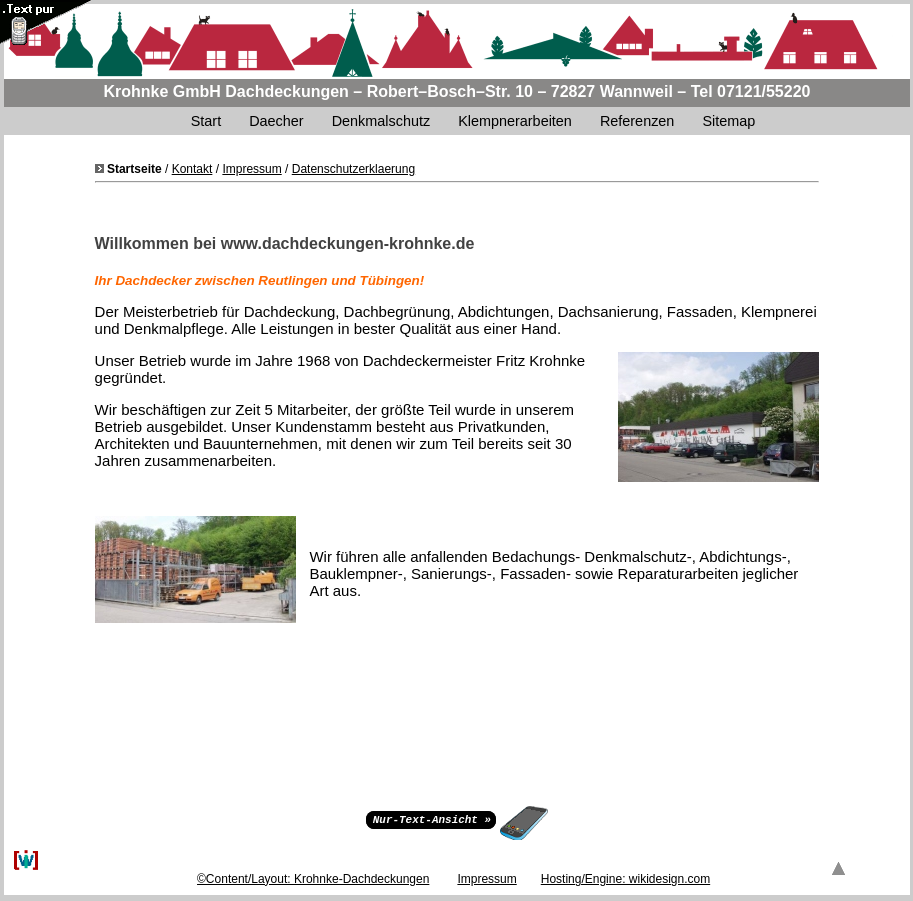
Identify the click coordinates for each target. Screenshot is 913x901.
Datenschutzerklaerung (353, 169)
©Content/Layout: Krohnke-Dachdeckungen (313, 879)
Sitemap (730, 121)
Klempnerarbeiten (515, 121)
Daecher (276, 121)
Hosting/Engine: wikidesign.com (625, 879)
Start (206, 121)
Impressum (251, 169)
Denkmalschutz (381, 121)
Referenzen (637, 121)
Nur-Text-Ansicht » (432, 818)
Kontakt (192, 169)
